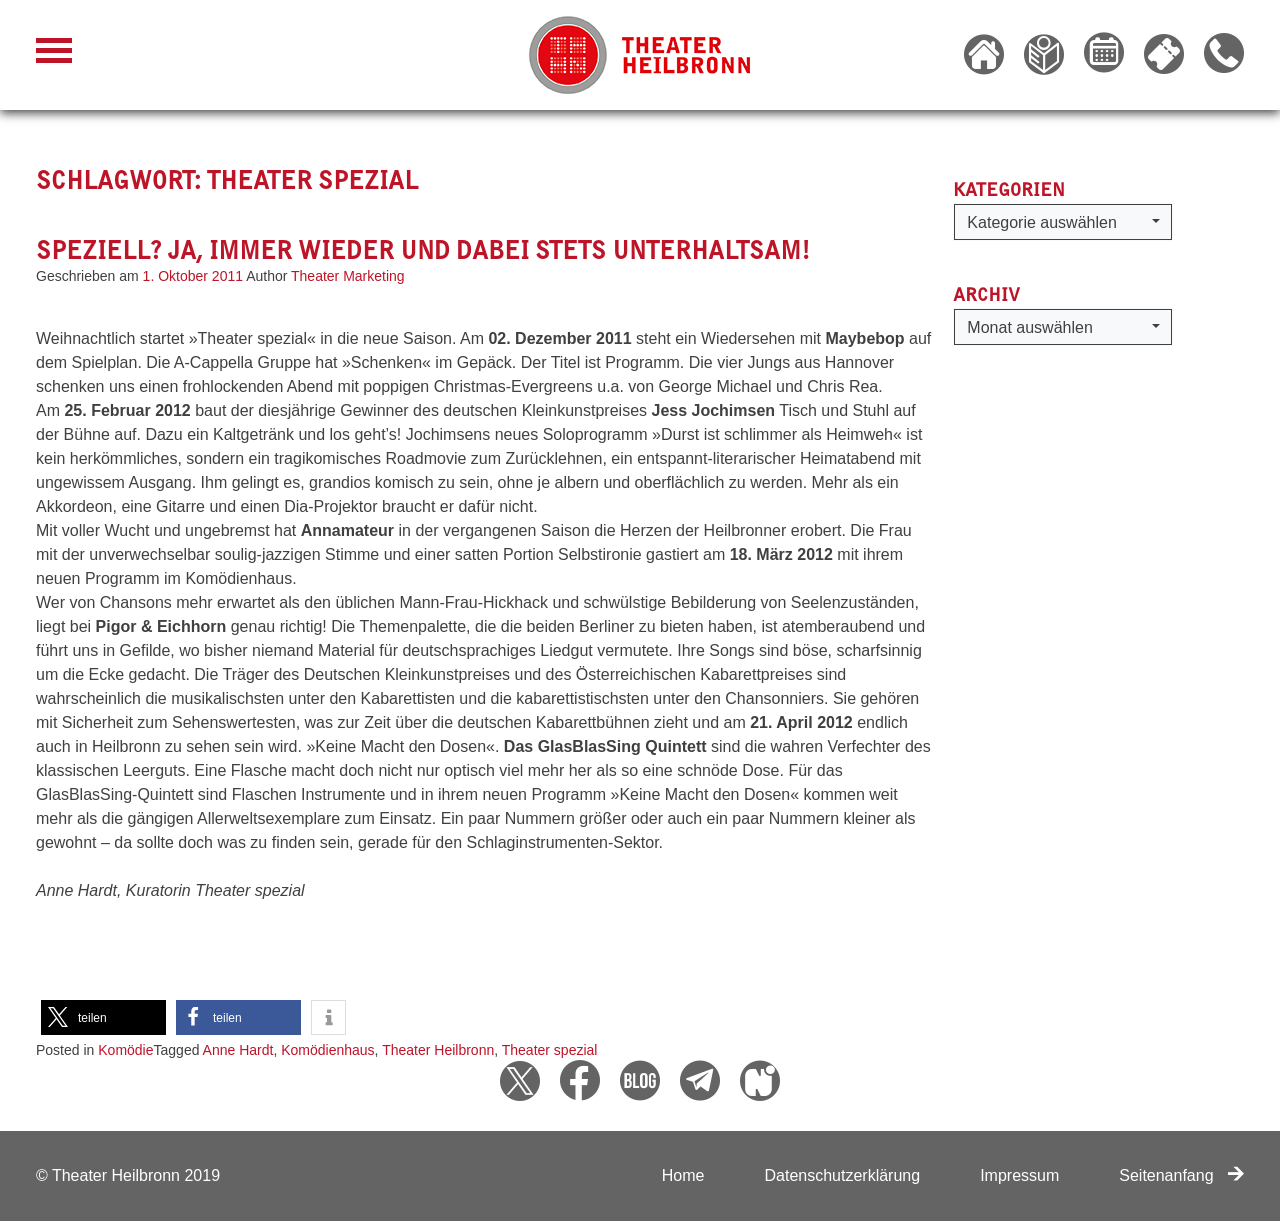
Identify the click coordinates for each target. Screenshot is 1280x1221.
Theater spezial (550, 1050)
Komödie (125, 1050)
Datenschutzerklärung (842, 1175)
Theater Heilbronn (438, 1050)
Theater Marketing (348, 276)
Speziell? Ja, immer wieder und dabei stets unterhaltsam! (423, 250)
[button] (103, 1017)
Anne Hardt (238, 1050)
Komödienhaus (327, 1050)
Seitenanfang (1181, 1175)
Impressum (1019, 1175)
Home (683, 1175)
